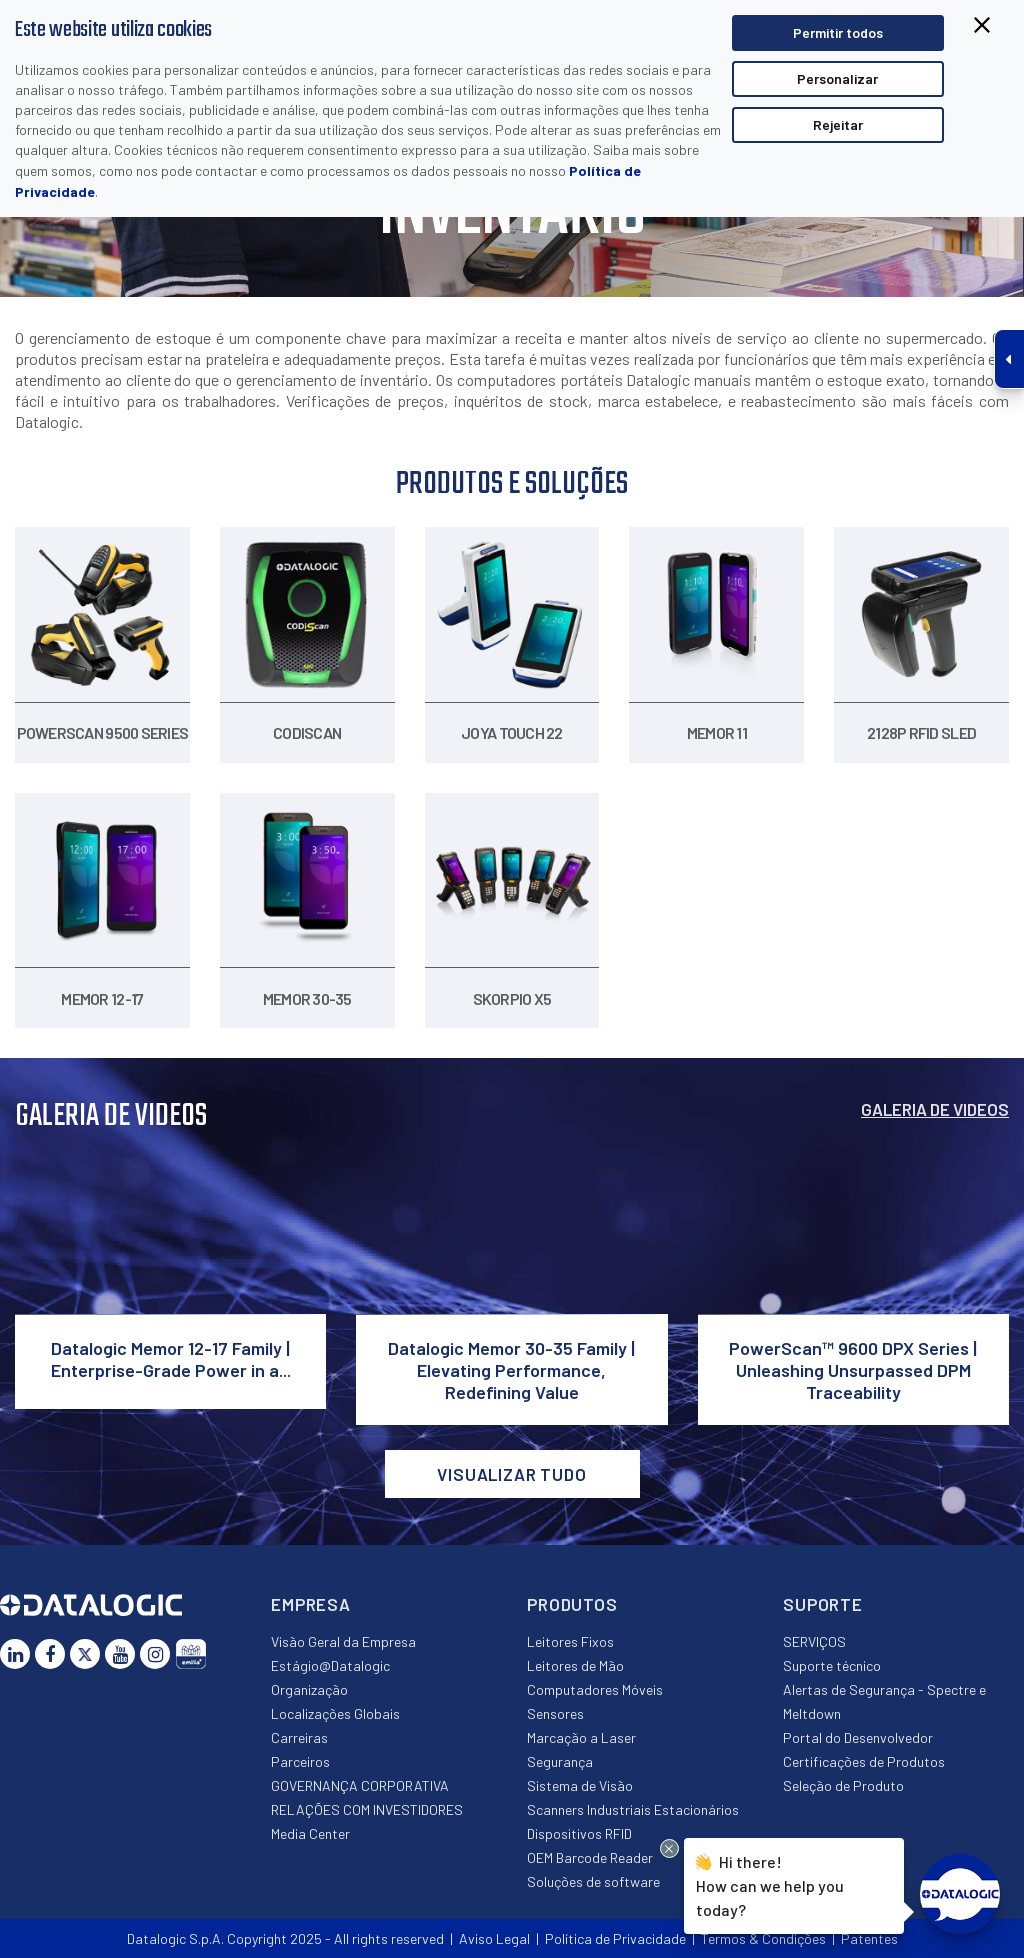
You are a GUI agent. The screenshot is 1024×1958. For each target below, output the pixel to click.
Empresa (311, 1604)
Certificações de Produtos (864, 1761)
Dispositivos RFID (579, 1833)
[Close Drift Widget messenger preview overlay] (669, 1848)
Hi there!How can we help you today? (770, 1883)
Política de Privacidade (615, 1938)
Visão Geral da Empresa (343, 1641)
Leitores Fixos (570, 1641)
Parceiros (300, 1761)
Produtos (572, 1604)
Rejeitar (838, 124)
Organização (309, 1689)
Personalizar (837, 78)
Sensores (555, 1713)
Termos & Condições (763, 1938)
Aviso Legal (494, 1938)
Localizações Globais (335, 1713)
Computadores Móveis (595, 1689)
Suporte (823, 1604)
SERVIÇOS (814, 1641)
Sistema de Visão (580, 1785)
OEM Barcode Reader (590, 1857)
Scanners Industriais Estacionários (633, 1809)
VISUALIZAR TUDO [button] (512, 1474)
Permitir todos (838, 32)
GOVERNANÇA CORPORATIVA (360, 1785)
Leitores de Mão (575, 1665)
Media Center (310, 1833)
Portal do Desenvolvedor (858, 1737)
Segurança (560, 1761)
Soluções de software (593, 1881)
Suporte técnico (832, 1665)
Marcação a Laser (581, 1737)
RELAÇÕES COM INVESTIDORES (367, 1809)
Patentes (869, 1938)
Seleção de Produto (843, 1785)
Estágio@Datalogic (330, 1665)
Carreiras (299, 1737)
